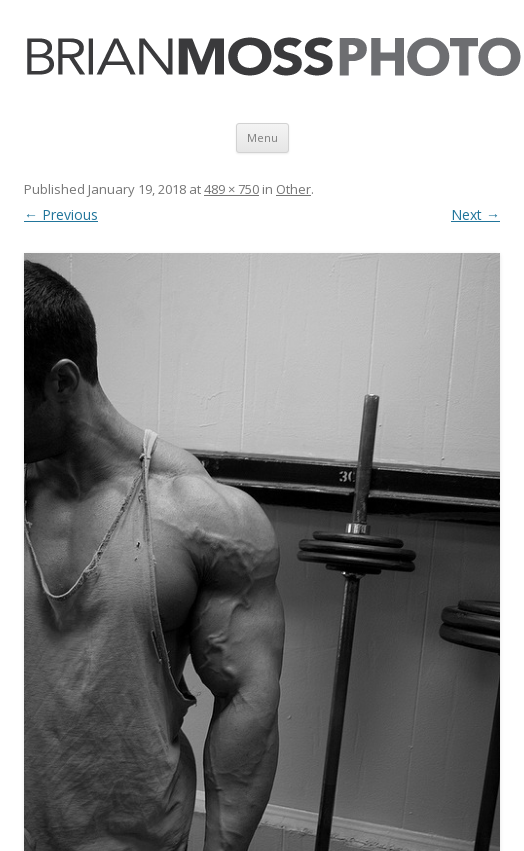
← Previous (61, 214)
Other (293, 189)
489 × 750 (231, 189)
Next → (475, 214)
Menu (262, 137)
